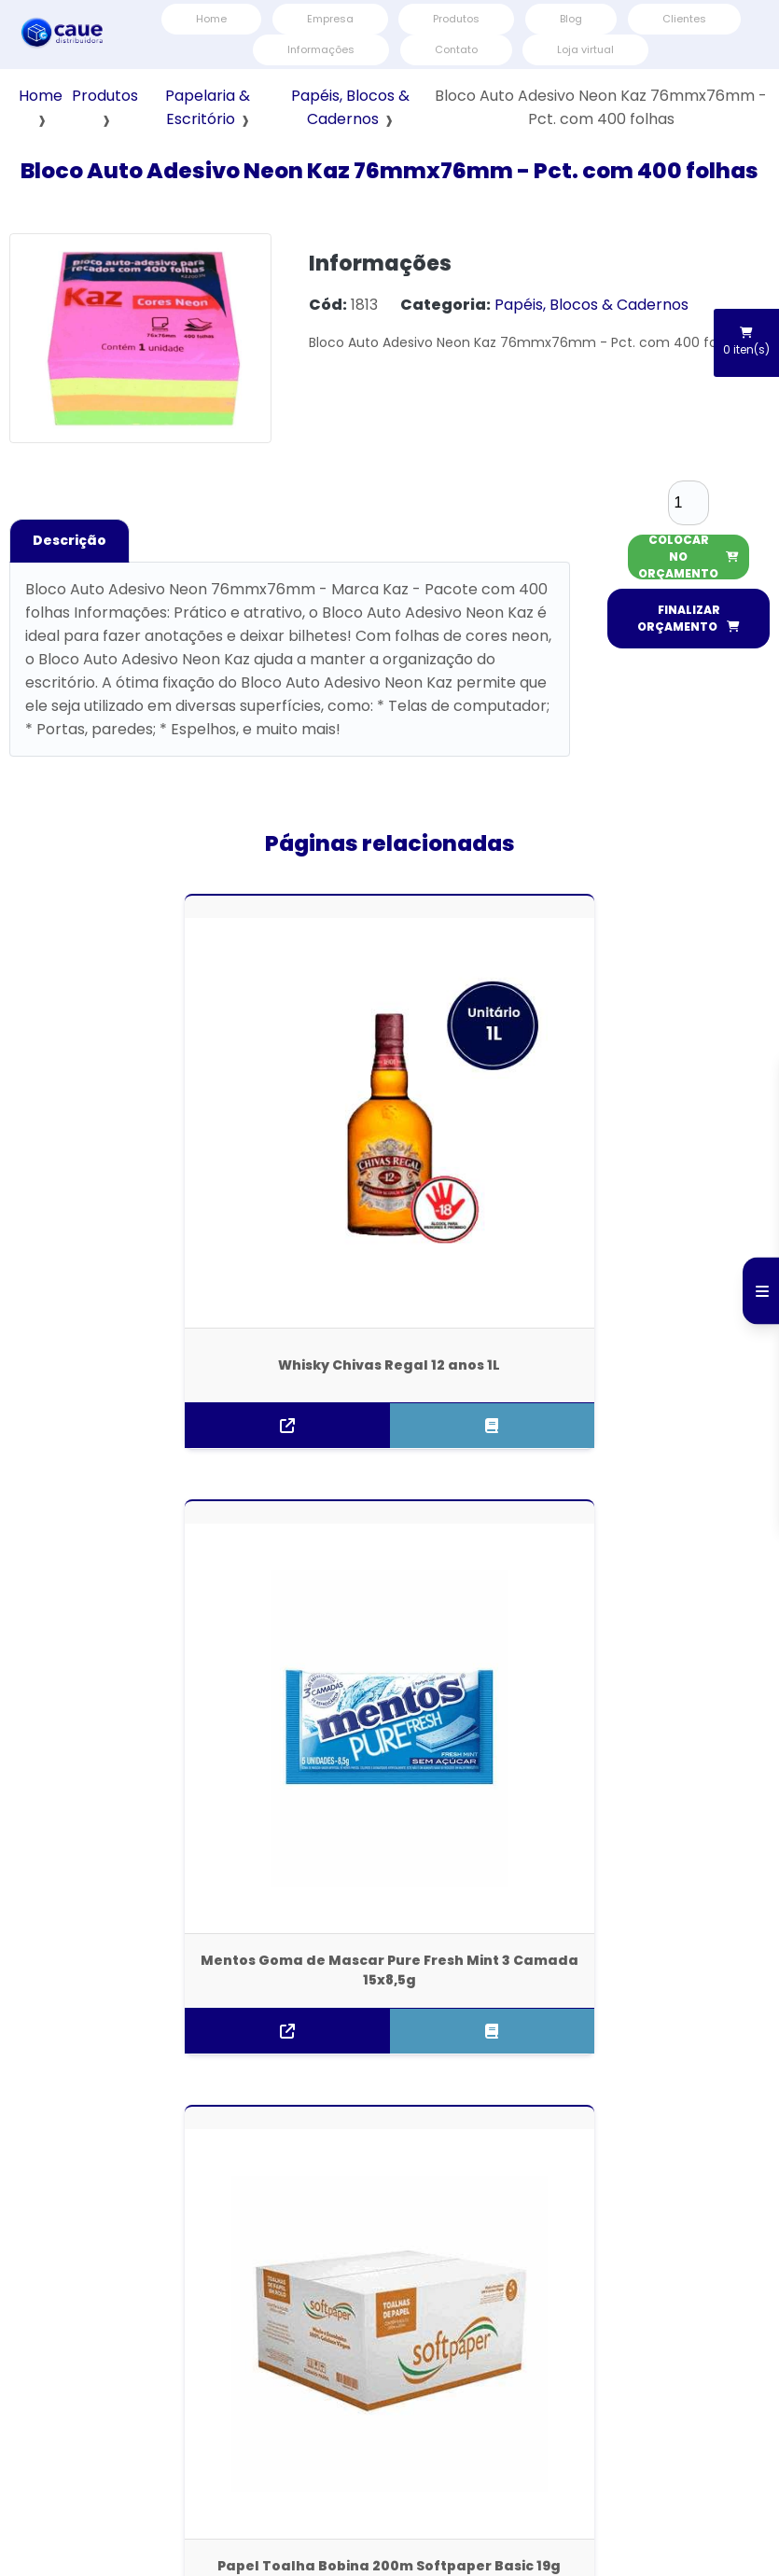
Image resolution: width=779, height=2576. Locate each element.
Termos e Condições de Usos (647, 2412)
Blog (571, 18)
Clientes (684, 18)
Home (211, 18)
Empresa (330, 18)
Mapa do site (508, 2412)
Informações (321, 49)
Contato (456, 49)
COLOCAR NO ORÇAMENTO (688, 557)
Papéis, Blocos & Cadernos (591, 304)
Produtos (456, 18)
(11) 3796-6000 (389, 2119)
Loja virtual (585, 49)
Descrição (69, 540)
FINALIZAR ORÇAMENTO (688, 618)
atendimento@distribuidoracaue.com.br (390, 2163)
